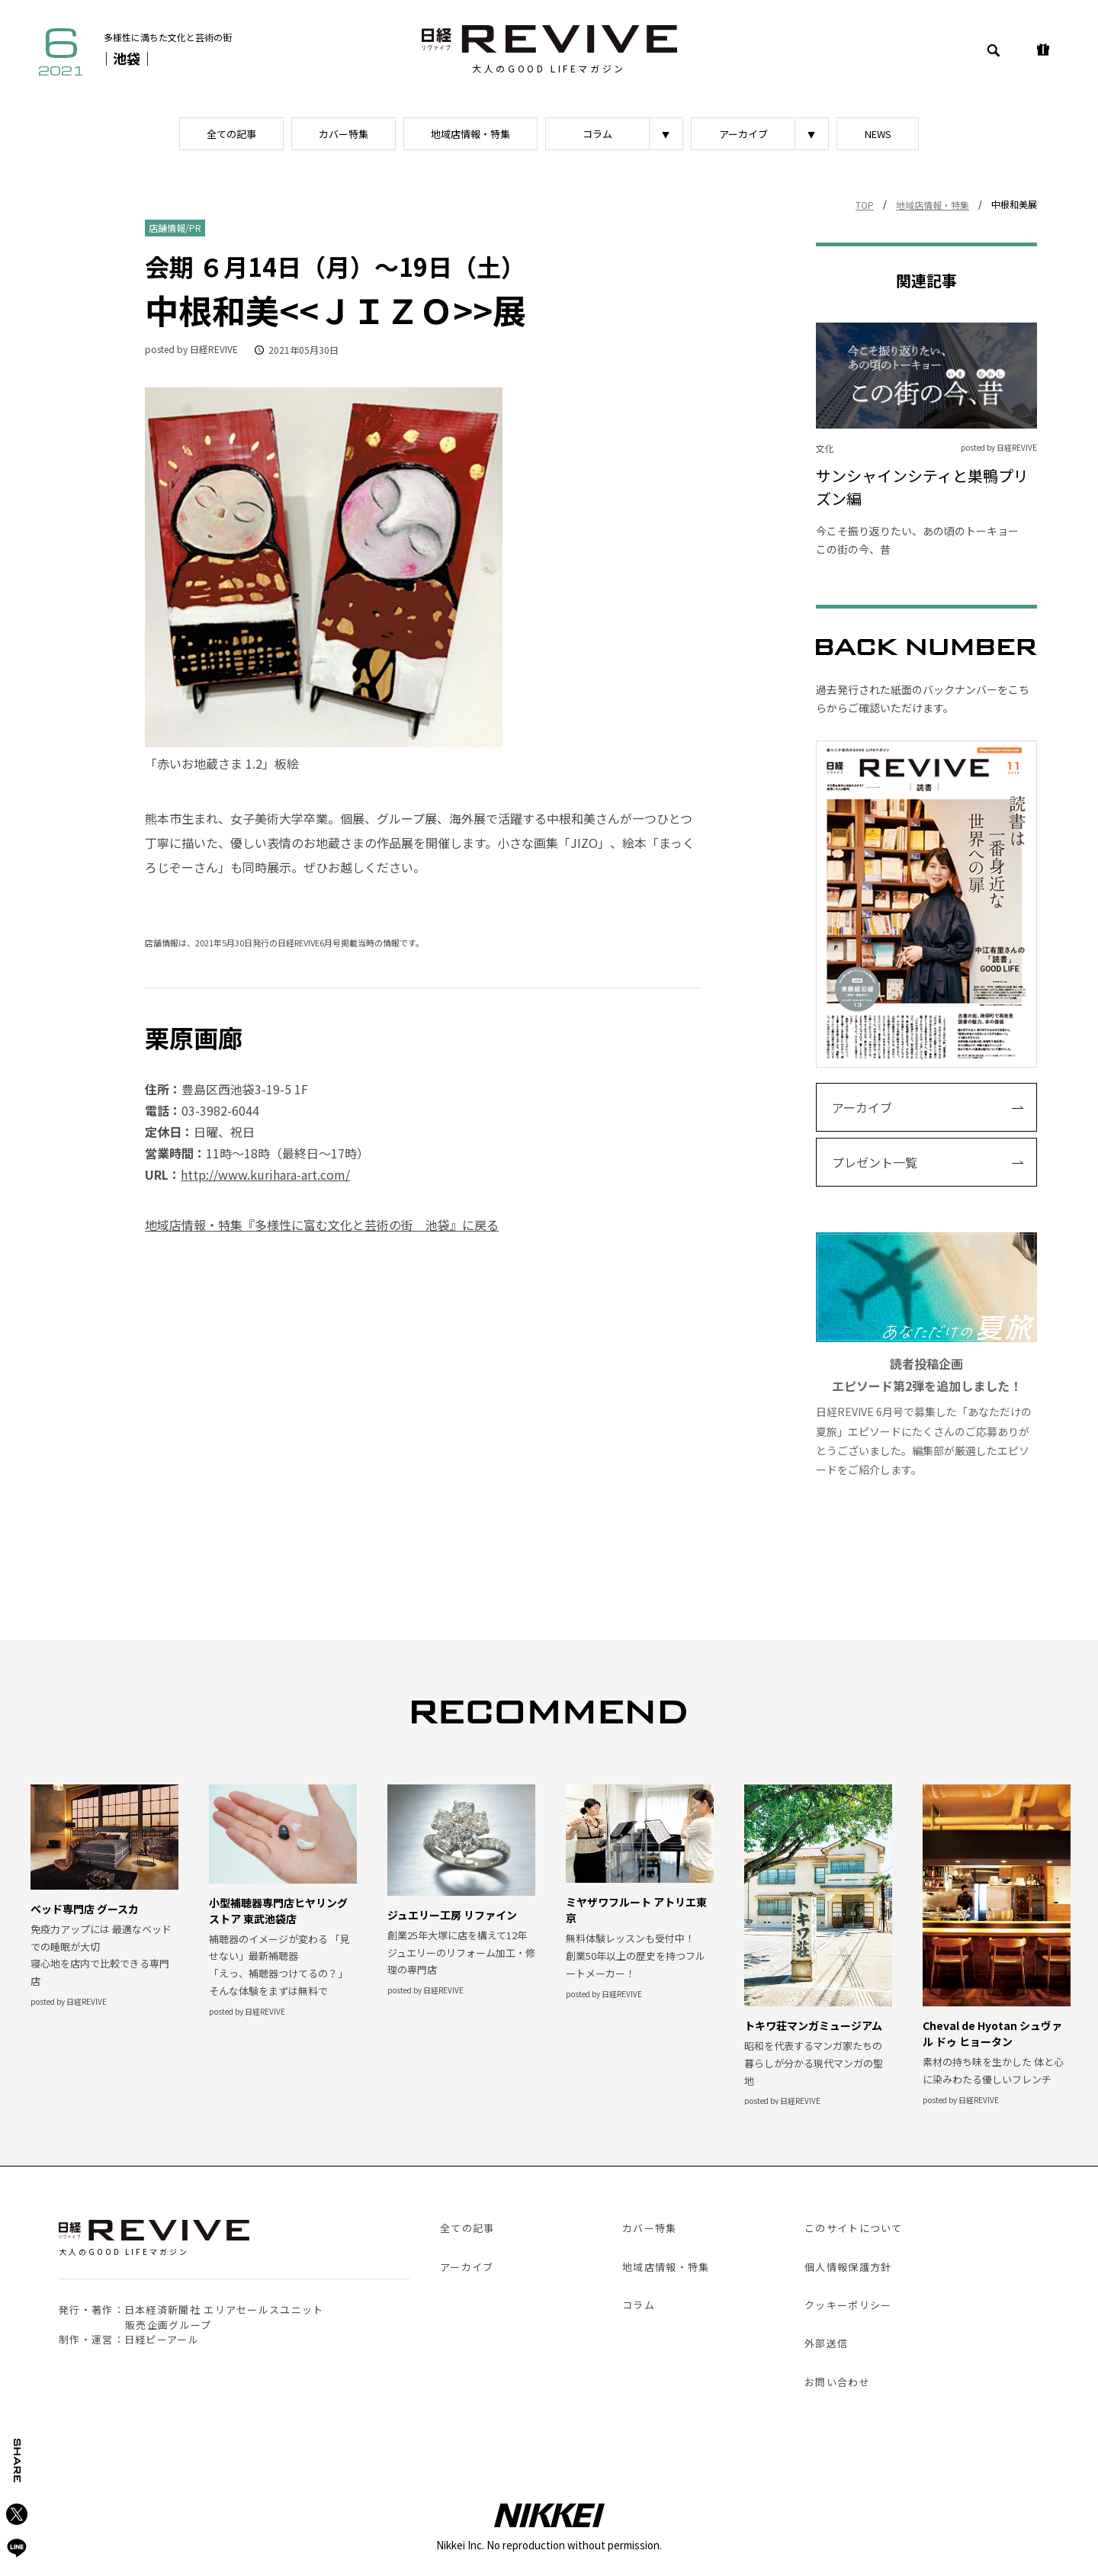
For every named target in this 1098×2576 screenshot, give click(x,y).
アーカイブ (743, 134)
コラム (597, 134)
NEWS (878, 134)
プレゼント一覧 (874, 1162)
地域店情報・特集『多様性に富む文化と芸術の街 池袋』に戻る (322, 1225)
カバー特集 (343, 134)
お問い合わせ (837, 2382)
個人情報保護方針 (847, 2267)
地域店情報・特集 (470, 134)
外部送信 (826, 2343)
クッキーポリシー (847, 2305)
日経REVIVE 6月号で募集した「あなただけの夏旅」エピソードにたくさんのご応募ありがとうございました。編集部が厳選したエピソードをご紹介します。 (926, 1354)
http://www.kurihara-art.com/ (265, 1174)
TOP (865, 204)
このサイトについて (853, 2228)
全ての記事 (231, 134)
